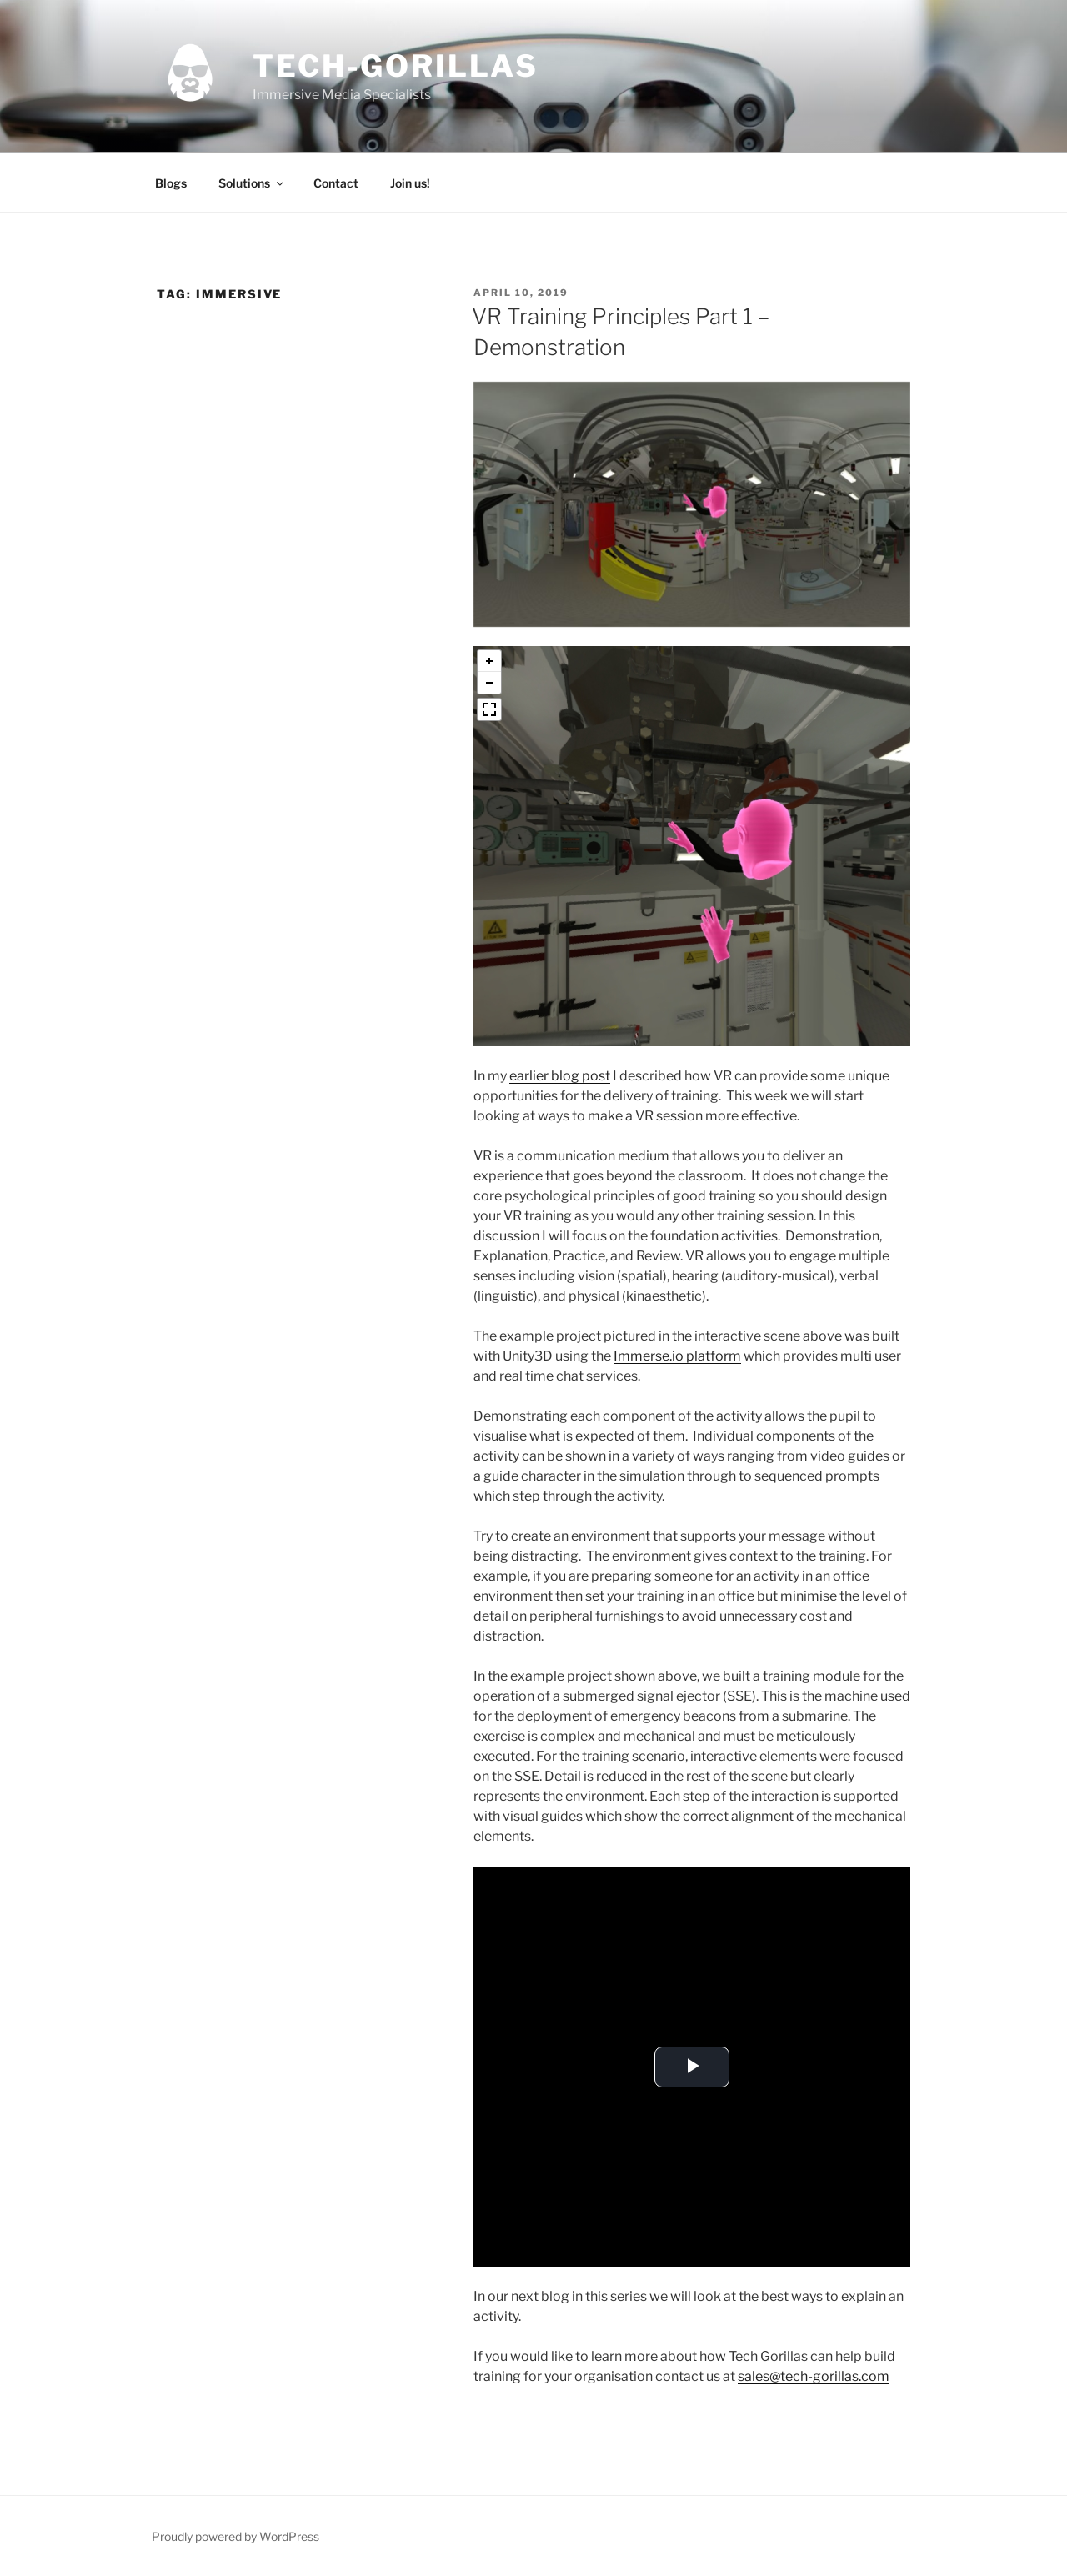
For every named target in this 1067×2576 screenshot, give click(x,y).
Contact (335, 183)
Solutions (252, 183)
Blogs (171, 183)
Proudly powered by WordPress (235, 2536)
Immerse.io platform (677, 1356)
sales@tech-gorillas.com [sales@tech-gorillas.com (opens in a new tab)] (813, 2376)
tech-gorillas (395, 66)
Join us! (410, 183)
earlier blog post (559, 1076)
